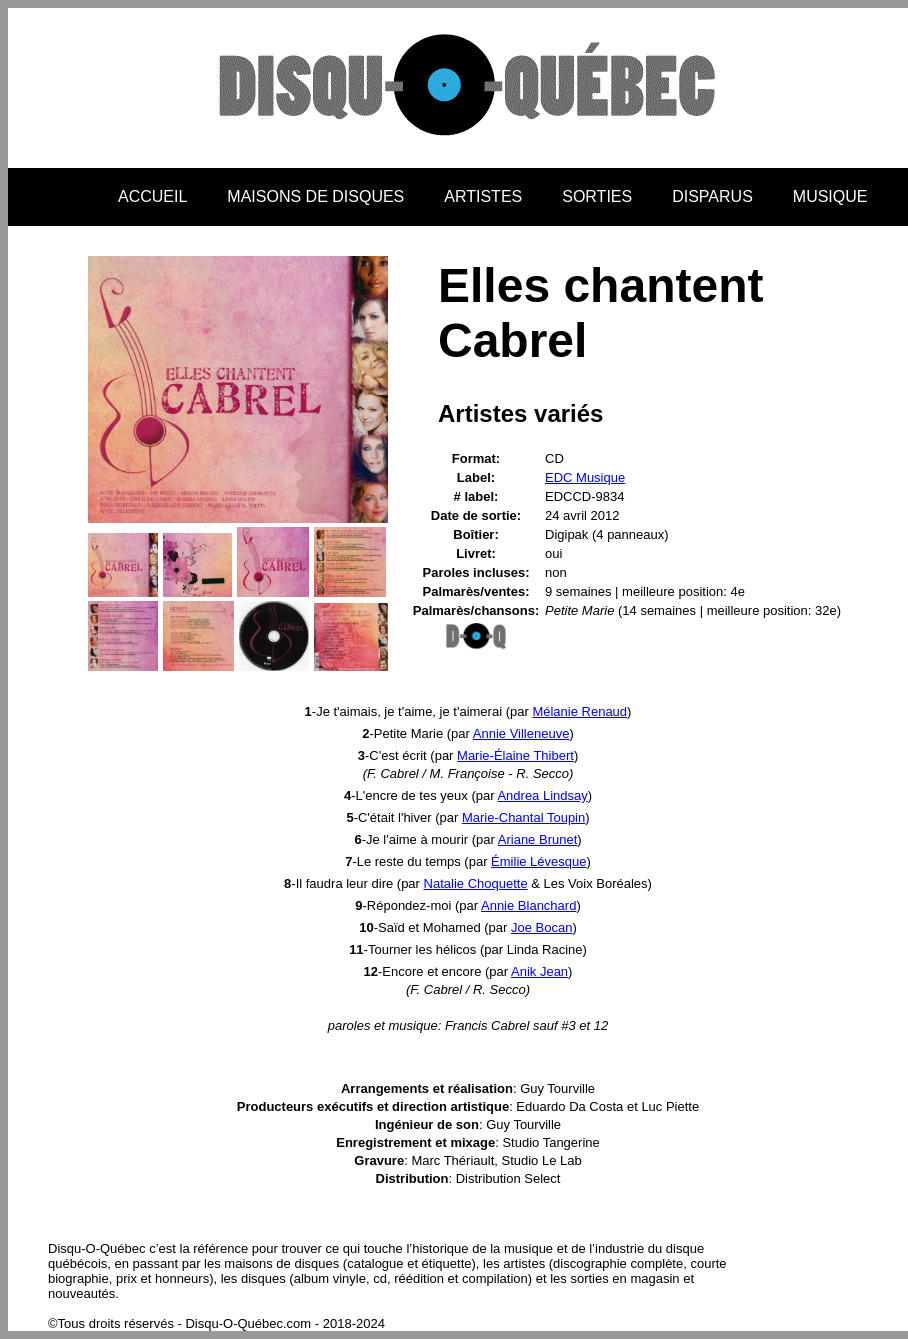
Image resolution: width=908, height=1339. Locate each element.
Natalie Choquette (476, 883)
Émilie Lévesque (538, 861)
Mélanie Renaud (579, 711)
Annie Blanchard (528, 905)
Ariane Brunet (538, 839)
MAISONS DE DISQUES (315, 196)
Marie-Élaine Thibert (515, 755)
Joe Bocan (541, 927)
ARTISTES (483, 196)
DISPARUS (712, 196)
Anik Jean (539, 971)
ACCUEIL (152, 196)
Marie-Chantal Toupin (523, 817)
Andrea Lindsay (542, 795)
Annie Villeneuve (521, 733)
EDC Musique (585, 477)
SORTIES (597, 196)
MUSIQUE (830, 196)
